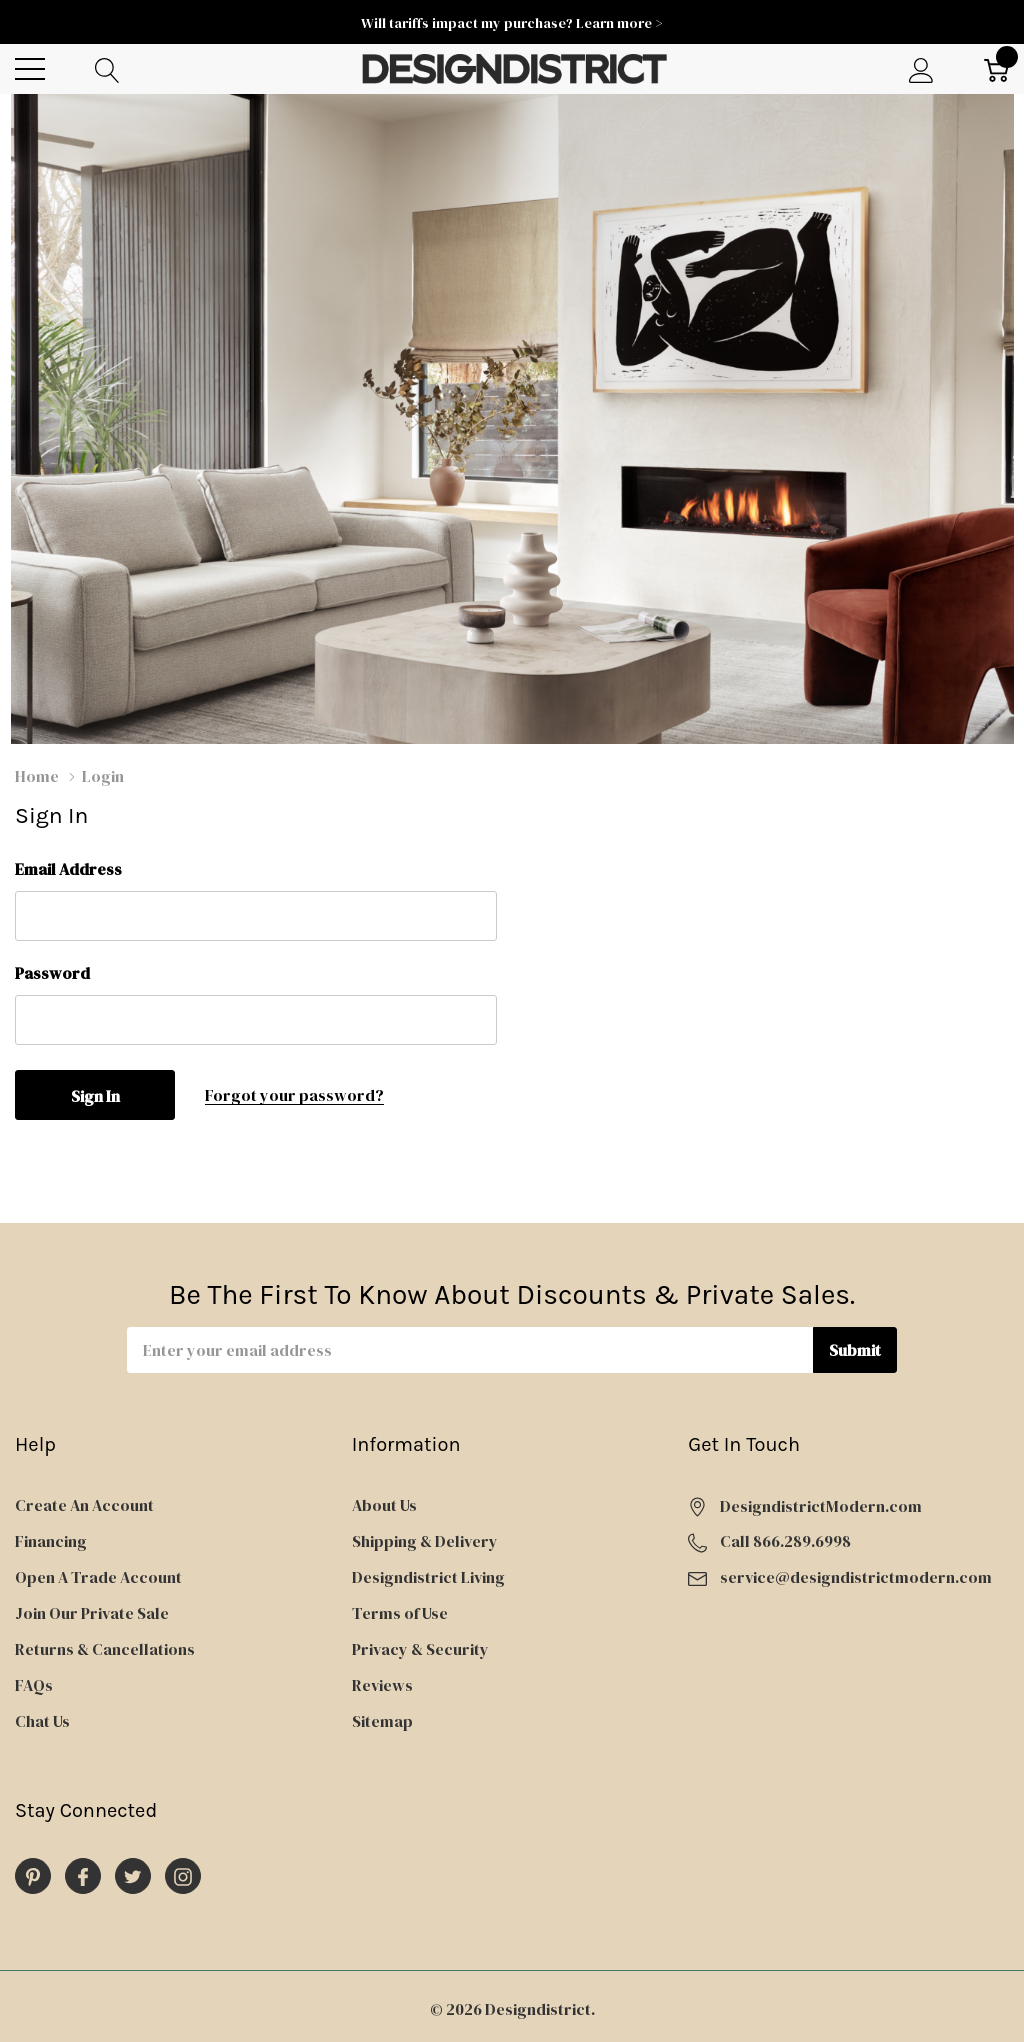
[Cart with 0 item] (996, 69)
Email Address (68, 869)
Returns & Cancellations (105, 1649)
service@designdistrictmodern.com (856, 1577)
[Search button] (107, 69)
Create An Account (84, 1505)
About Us (384, 1505)
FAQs (34, 1685)
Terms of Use (400, 1613)
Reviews (382, 1685)
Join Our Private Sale (92, 1613)
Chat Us (42, 1721)
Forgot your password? (294, 1095)
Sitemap (382, 1721)
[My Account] (921, 69)
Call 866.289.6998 (785, 1541)
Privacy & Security (420, 1649)
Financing (51, 1541)
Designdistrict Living (428, 1577)
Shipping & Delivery (425, 1541)
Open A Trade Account (98, 1577)
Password (52, 973)
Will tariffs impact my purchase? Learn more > (512, 23)
